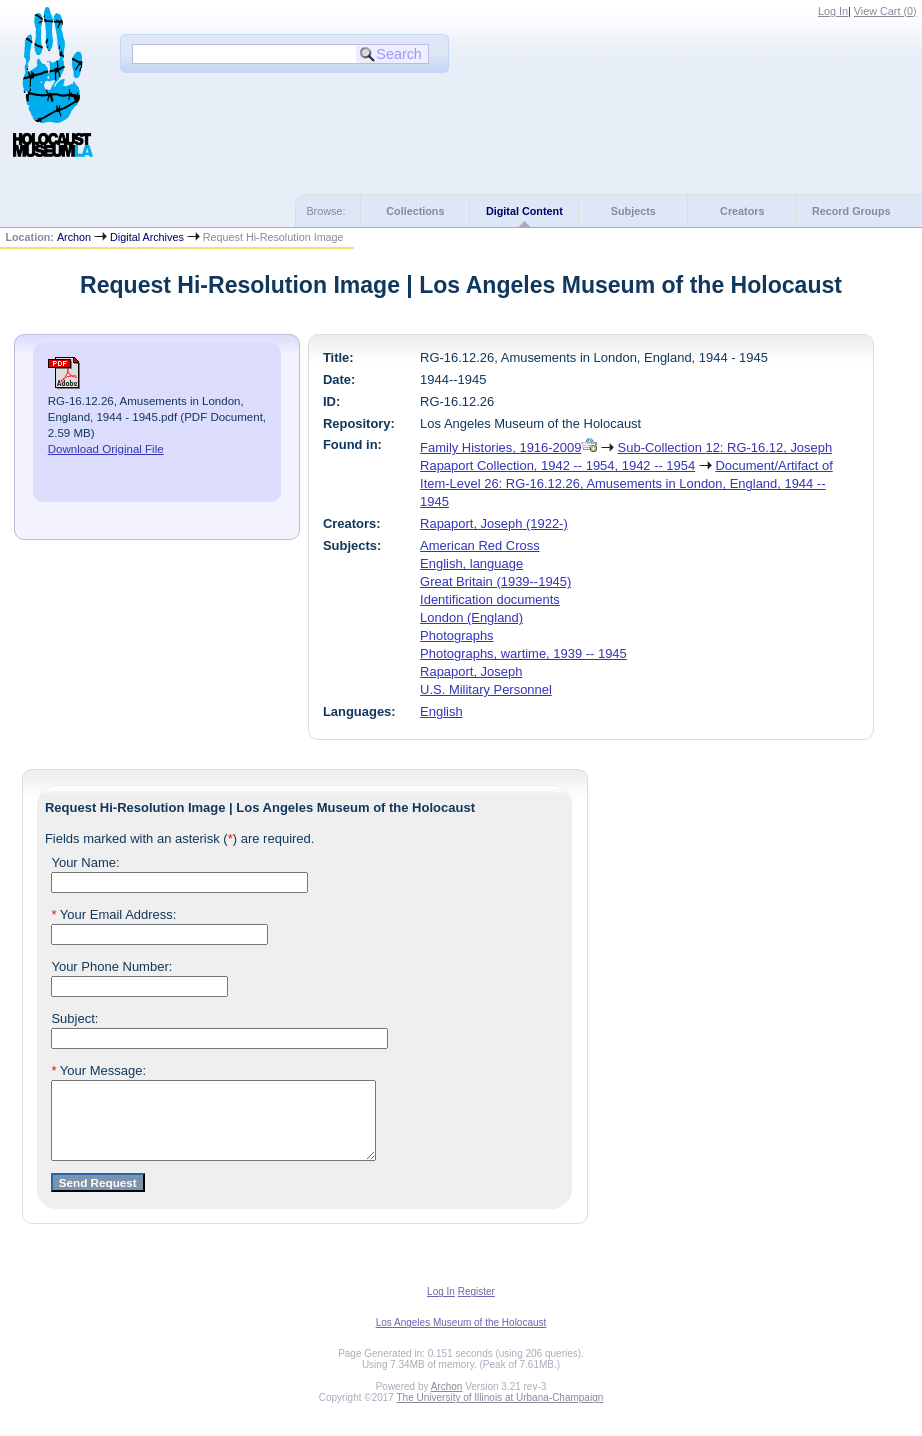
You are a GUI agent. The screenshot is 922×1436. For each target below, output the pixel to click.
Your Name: (85, 862)
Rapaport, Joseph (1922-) (494, 523)
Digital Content (524, 211)
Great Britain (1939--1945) (495, 581)
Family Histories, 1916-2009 (500, 447)
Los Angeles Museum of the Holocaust (461, 1337)
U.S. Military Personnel (486, 689)
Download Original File (106, 449)
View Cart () (885, 11)
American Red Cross (480, 545)
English (441, 711)
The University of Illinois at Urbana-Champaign (500, 1412)
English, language (471, 563)
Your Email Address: (113, 914)
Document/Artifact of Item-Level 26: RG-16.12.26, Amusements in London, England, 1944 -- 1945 (626, 483)
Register (476, 1306)
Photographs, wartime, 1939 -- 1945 (523, 653)
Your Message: (98, 1070)
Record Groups (851, 211)
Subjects (633, 211)
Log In (833, 11)
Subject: (74, 1018)
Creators (742, 211)
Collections (415, 211)
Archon (74, 237)
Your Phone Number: (111, 966)
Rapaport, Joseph (471, 671)
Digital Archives (147, 237)
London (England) (471, 617)
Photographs (456, 635)
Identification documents (490, 599)
